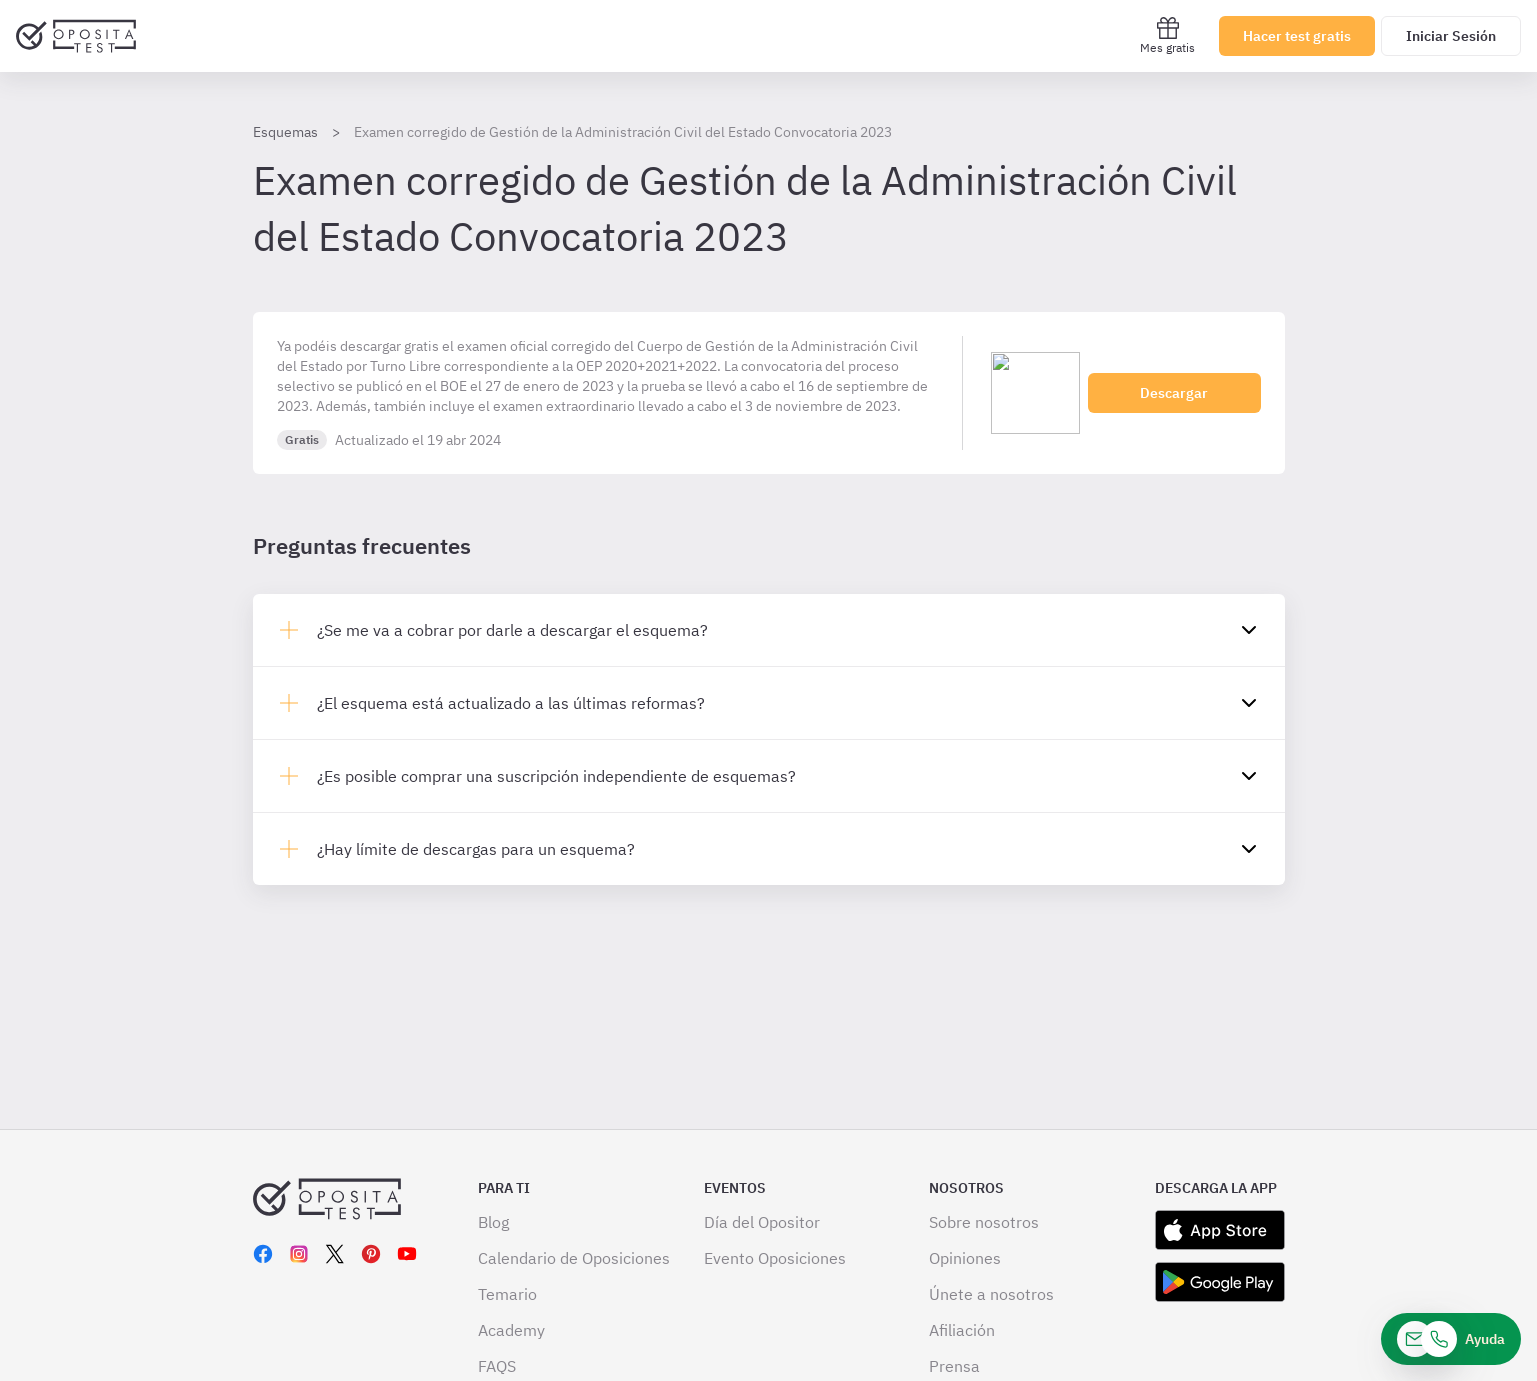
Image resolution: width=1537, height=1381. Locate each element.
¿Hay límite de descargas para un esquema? (476, 849)
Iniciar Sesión (1451, 36)
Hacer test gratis (1297, 36)
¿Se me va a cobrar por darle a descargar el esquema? (512, 630)
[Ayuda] (1451, 1339)
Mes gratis (1167, 35)
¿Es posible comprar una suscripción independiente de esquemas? (556, 776)
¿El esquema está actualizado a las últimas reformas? (511, 703)
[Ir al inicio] (76, 36)
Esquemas (285, 132)
